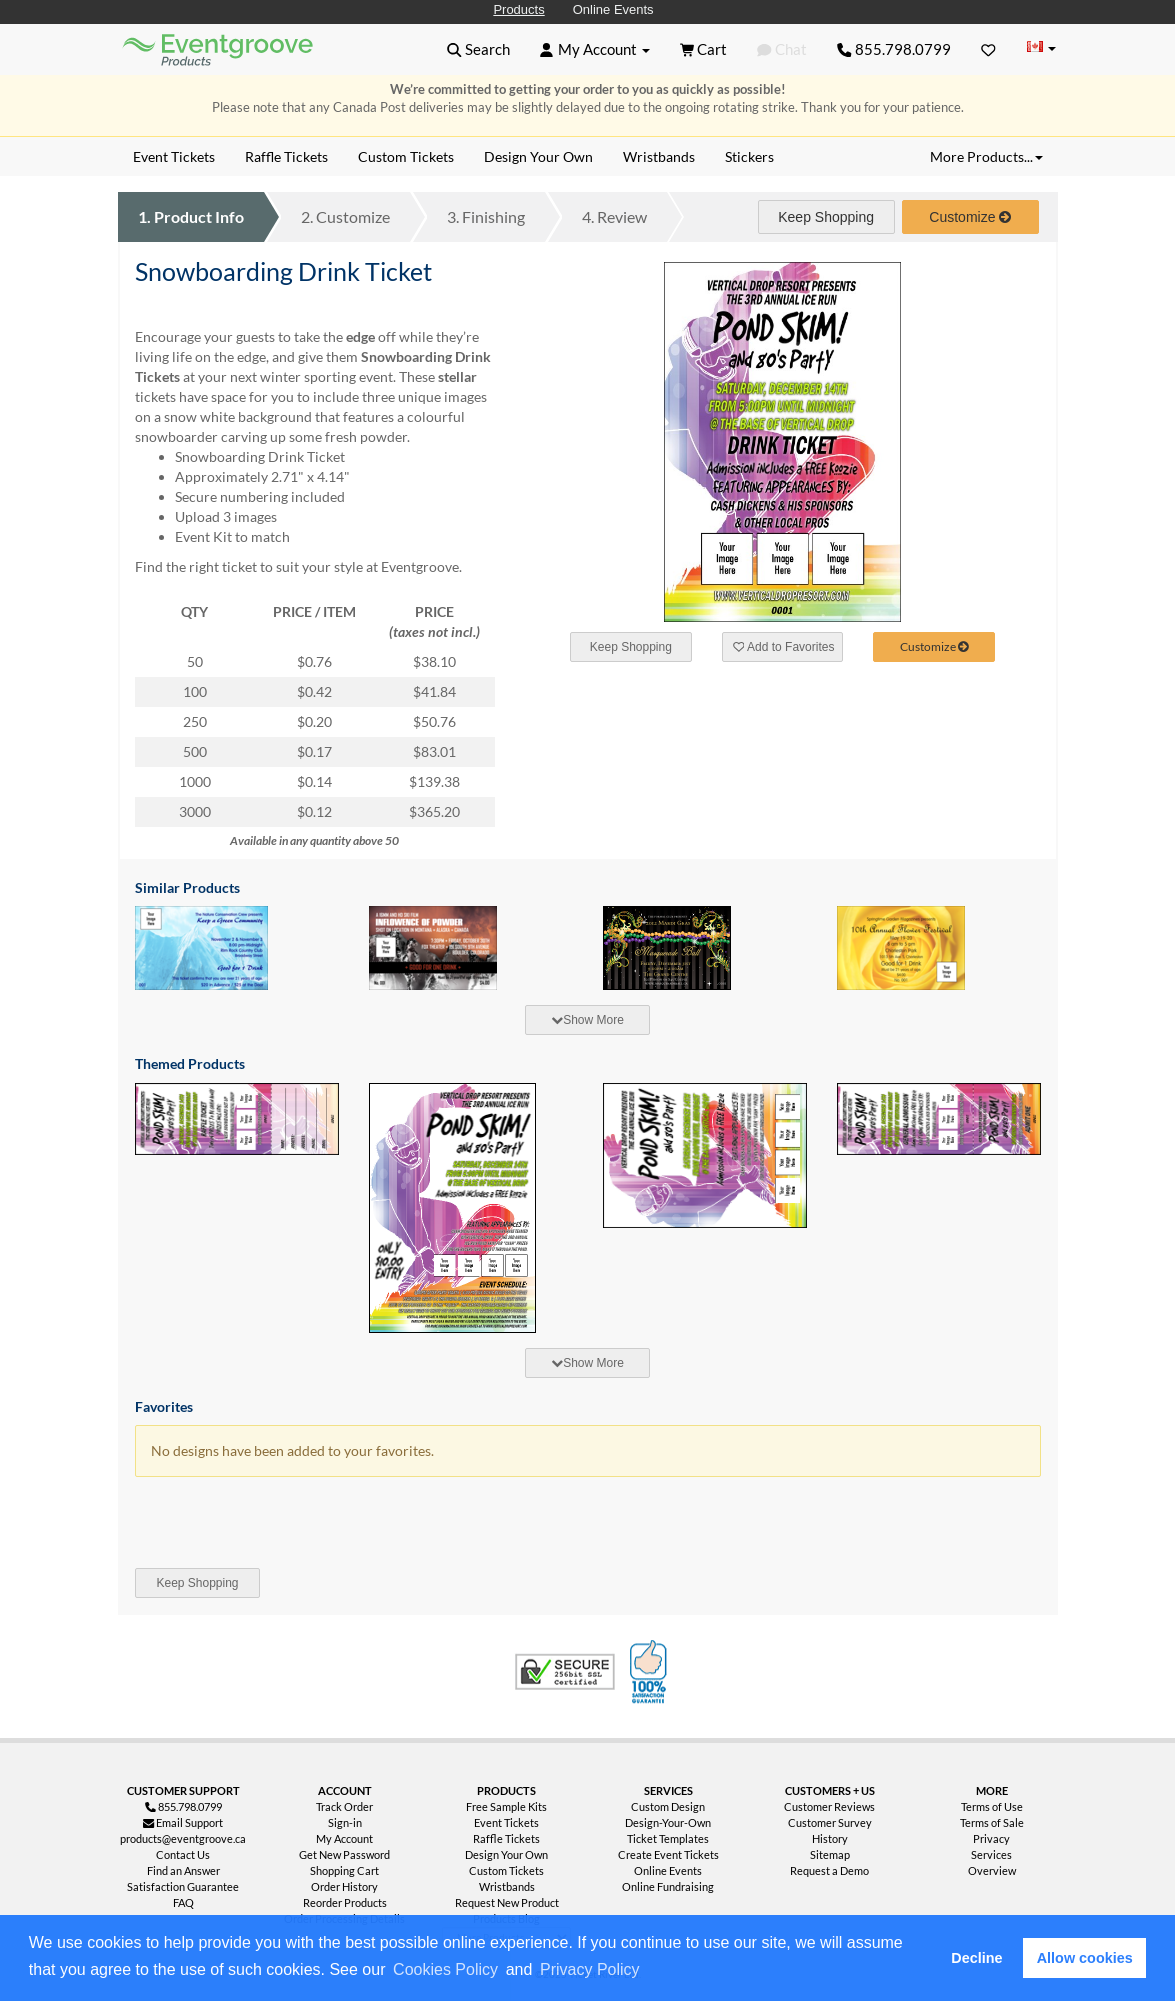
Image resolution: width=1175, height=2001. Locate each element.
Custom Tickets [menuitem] (406, 156)
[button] (650, 1971)
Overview (992, 1870)
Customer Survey (830, 1822)
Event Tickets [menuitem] (174, 156)
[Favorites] (988, 49)
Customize (345, 216)
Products (518, 9)
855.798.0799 (894, 49)
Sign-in (345, 1822)
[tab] (588, 1020)
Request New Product (507, 1902)
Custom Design (668, 1806)
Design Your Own (506, 1854)
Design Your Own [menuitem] (538, 156)
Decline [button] (976, 1958)
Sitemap (830, 1854)
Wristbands (507, 1886)
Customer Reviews (829, 1806)
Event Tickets (506, 1822)
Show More (587, 1020)
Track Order (344, 1806)
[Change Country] (1042, 48)
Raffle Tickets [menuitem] (286, 156)
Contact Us (183, 1854)
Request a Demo (829, 1870)
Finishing (486, 216)
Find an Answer (183, 1870)
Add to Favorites (784, 647)
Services (991, 1854)
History (830, 1838)
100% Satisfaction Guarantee (651, 1672)
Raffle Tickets (506, 1838)
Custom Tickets (506, 1870)
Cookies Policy (445, 1969)
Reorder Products (345, 1902)
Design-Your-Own (668, 1822)
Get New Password (344, 1854)
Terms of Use (992, 1806)
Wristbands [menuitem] (659, 156)
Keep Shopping (826, 217)
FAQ (183, 1902)
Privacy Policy (590, 1969)
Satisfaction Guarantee (183, 1886)
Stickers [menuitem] (749, 156)
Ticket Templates (668, 1838)
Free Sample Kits (506, 1806)
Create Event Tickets (668, 1854)
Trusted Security (565, 1672)
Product (191, 216)
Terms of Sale (992, 1822)
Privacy (991, 1838)
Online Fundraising (668, 1886)
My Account (344, 1838)
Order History (344, 1886)
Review (614, 216)
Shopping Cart (344, 1870)
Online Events (613, 9)
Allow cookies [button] (1085, 1958)
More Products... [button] (986, 156)
